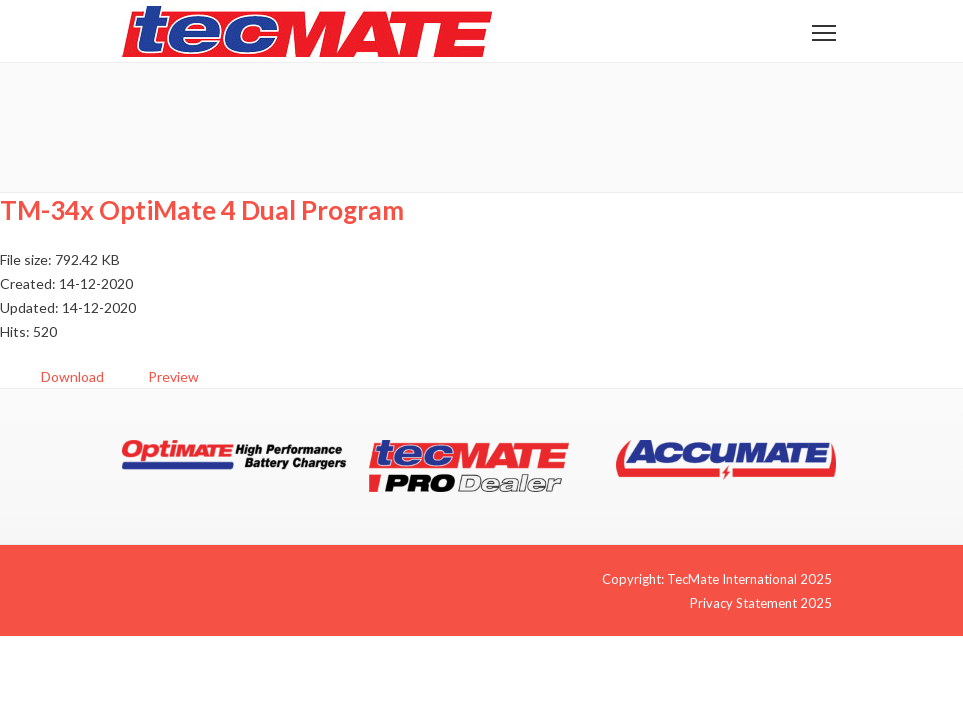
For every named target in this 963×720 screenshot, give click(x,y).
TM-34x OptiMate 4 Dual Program (202, 210)
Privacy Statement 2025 (761, 603)
